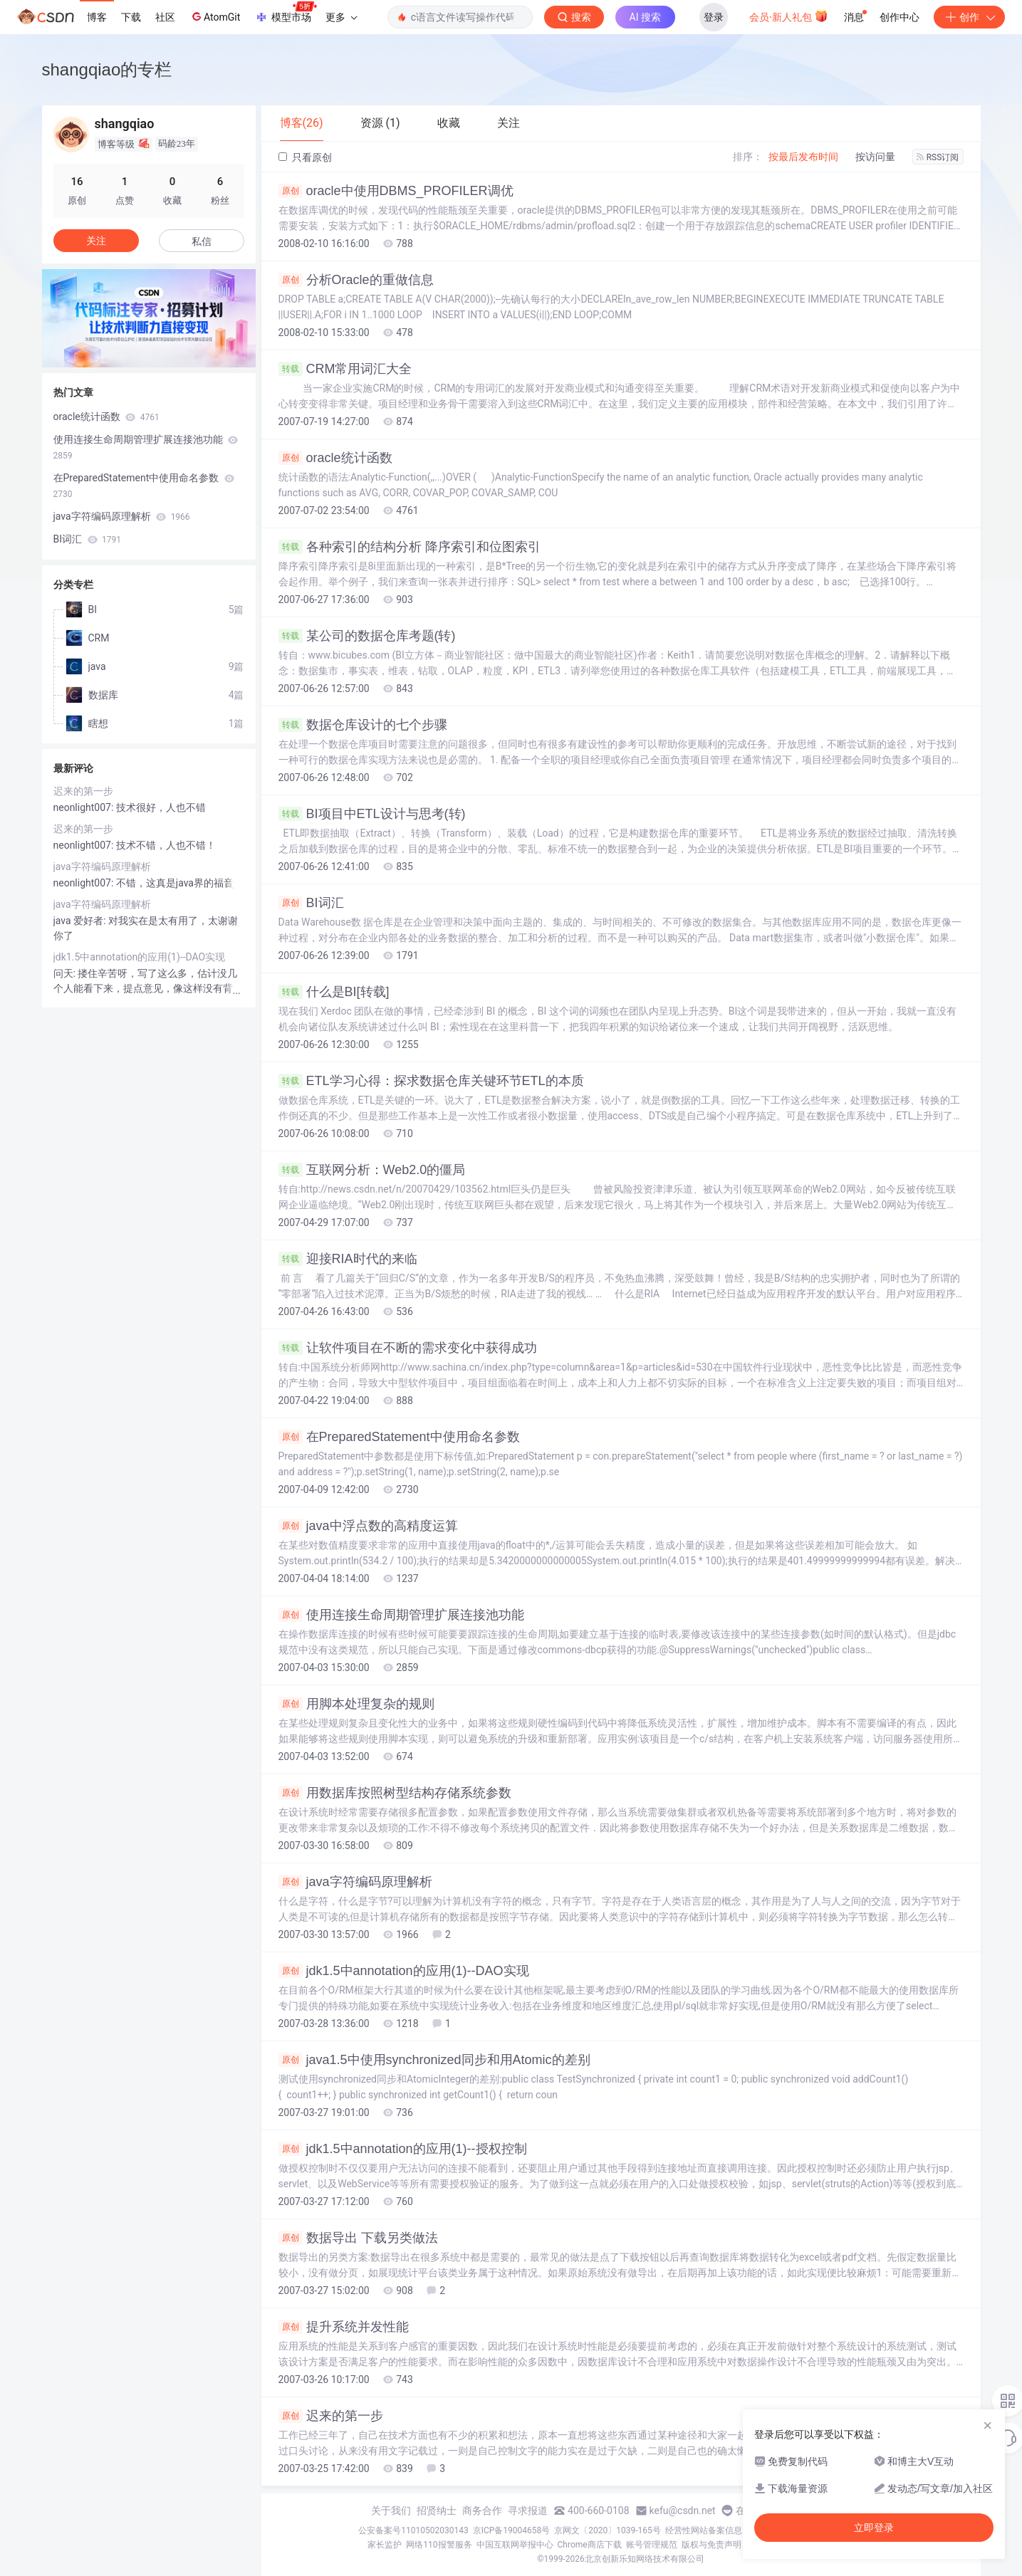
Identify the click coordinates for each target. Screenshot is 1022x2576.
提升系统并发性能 (343, 2327)
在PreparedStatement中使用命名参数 (399, 1437)
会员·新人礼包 (788, 16)
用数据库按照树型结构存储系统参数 (394, 1793)
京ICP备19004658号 (512, 2530)
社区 (165, 17)
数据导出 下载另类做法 (358, 2238)
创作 (969, 17)
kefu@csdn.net (683, 2510)
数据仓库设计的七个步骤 (362, 725)
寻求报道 (528, 2510)
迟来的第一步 (330, 2416)
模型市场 (285, 12)
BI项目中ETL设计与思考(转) (372, 814)
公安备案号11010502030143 (413, 2530)
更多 (341, 17)
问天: (65, 973)
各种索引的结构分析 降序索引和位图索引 (409, 547)
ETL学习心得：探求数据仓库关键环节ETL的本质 (431, 1081)
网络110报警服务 (438, 2545)
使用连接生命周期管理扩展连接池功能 (401, 1615)
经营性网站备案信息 (703, 2530)
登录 (714, 17)
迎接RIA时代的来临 (347, 1259)
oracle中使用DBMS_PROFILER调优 (395, 191)
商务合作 (482, 2510)
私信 (202, 241)
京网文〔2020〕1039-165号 (607, 2530)
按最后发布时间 (803, 156)
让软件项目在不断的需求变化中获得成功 (407, 1348)
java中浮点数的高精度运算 (368, 1526)
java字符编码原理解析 (355, 1882)
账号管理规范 (651, 2545)
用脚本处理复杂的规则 (356, 1704)
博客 (97, 17)
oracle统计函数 (335, 458)
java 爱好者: (81, 920)
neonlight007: (84, 807)
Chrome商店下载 (590, 2545)
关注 (96, 240)
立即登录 (874, 2527)
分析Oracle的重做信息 (356, 280)
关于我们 (391, 2510)
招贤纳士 (437, 2510)
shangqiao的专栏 (107, 69)
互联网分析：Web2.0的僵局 (372, 1170)
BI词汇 (311, 903)
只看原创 (305, 157)
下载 (131, 17)
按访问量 (875, 156)
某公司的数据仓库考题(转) (367, 636)
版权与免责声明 (711, 2545)
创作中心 (899, 17)
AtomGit (214, 16)
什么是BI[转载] (334, 992)
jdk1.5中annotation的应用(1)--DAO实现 (403, 1971)
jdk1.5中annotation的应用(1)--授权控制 (402, 2149)
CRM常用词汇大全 (345, 369)
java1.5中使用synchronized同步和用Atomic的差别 (434, 2060)
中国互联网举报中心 (514, 2545)
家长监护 (384, 2545)
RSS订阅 (938, 157)
